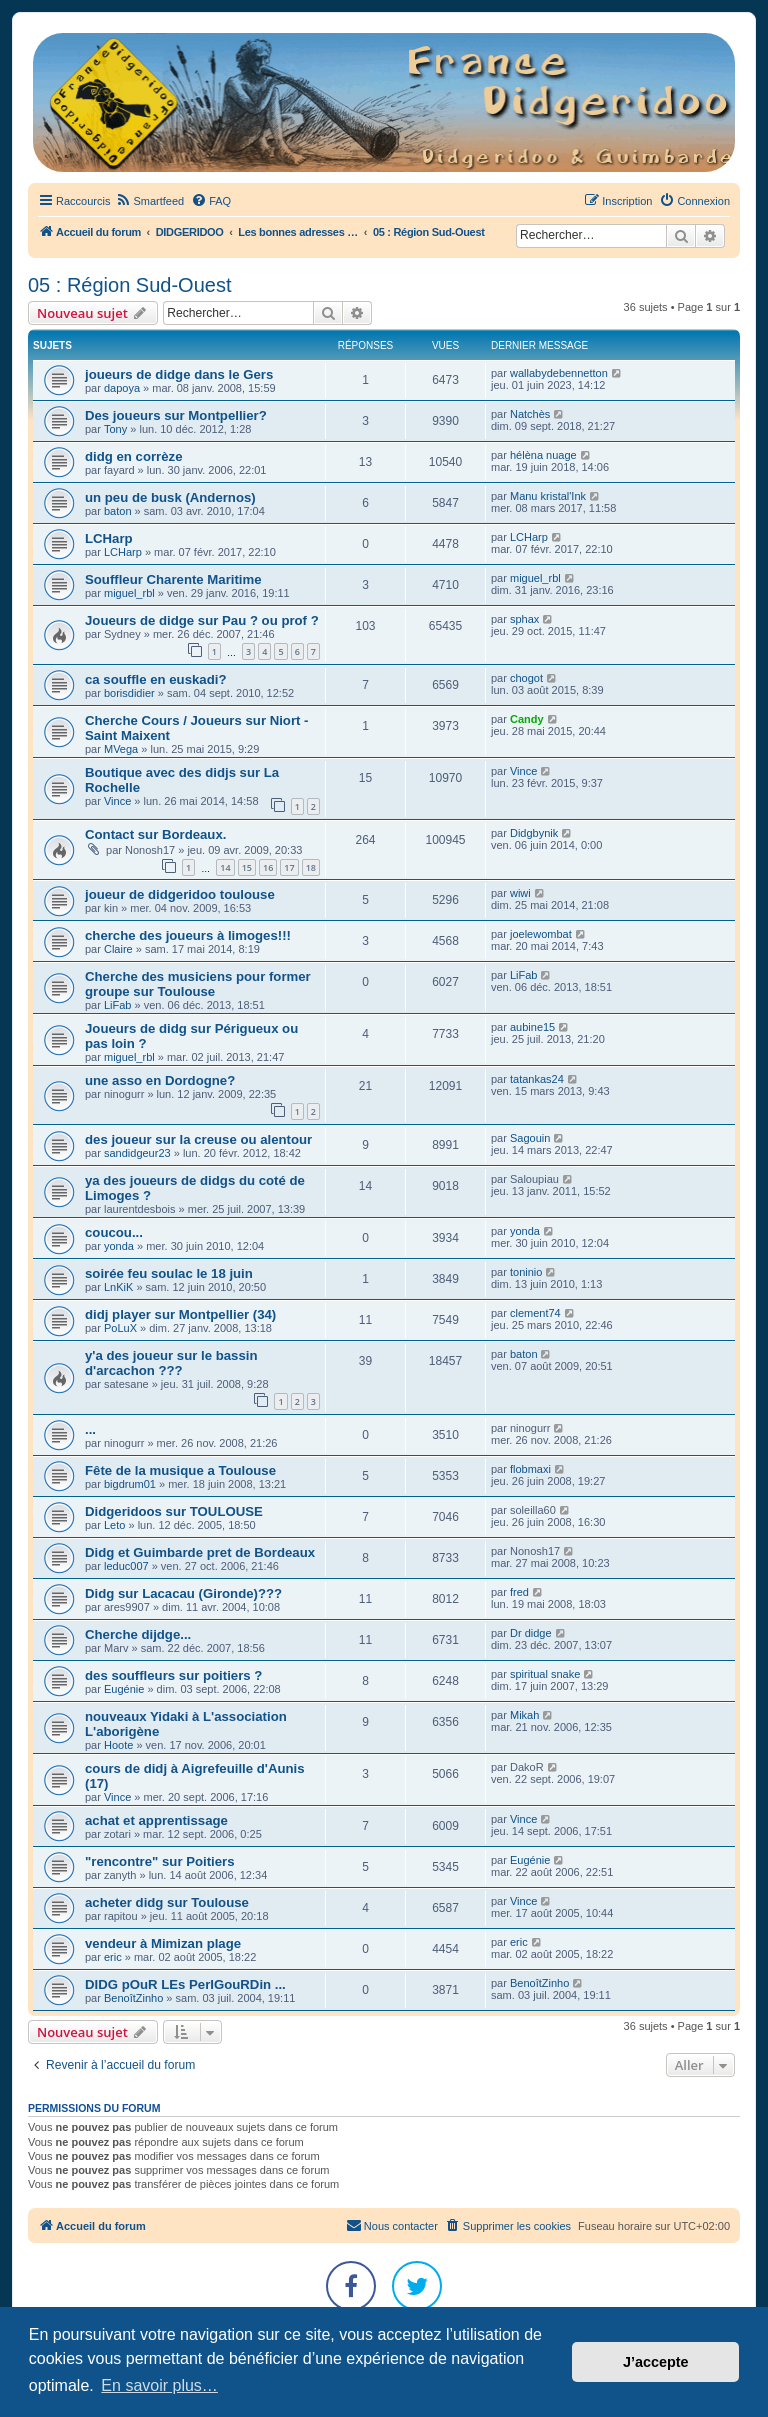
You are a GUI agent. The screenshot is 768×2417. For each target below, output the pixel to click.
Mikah (524, 1715)
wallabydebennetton (559, 373)
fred (519, 1592)
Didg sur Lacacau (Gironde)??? (183, 1593)
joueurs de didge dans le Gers (179, 374)
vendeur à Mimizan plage (163, 1943)
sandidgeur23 (137, 1153)
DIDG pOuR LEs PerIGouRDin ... (185, 1984)
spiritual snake (545, 1674)
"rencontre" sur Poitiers (160, 1861)
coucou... (114, 1232)
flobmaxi (530, 1469)
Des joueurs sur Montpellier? (176, 415)
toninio (526, 1272)
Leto (114, 1525)
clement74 (535, 1313)
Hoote (118, 1745)
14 (225, 867)
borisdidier (129, 693)
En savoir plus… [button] (159, 2385)
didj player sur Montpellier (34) (180, 1314)
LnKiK (118, 1287)
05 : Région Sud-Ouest (129, 285)
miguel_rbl (129, 593)
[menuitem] (149, 201)
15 (247, 867)
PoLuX (120, 1328)
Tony (115, 429)
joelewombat (541, 934)
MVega (121, 749)
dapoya (122, 388)
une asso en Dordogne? (160, 1080)
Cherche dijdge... (138, 1634)
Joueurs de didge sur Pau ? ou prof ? (202, 620)
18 (311, 867)
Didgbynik (534, 833)
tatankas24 (537, 1079)
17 (289, 867)
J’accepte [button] (656, 2362)
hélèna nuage (543, 455)
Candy (527, 719)
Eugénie (124, 1689)
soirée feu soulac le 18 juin (169, 1273)
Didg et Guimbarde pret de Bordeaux (200, 1552)
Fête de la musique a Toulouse (180, 1470)
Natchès (530, 414)
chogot (526, 678)
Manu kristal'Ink (548, 496)
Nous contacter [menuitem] (392, 2225)
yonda (119, 1246)
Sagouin (530, 1138)
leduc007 (126, 1566)
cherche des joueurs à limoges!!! (188, 935)
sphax (524, 619)
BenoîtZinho (133, 1998)
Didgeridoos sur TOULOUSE (174, 1511)
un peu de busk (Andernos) (170, 497)
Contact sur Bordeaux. (155, 834)
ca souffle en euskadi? (155, 679)
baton (118, 511)
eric (113, 1957)
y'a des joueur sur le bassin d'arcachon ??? (171, 1363)
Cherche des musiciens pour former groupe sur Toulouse (198, 984)
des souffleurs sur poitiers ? (173, 1675)
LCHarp (109, 538)
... (90, 1429)
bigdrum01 (130, 1484)
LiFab (118, 1005)
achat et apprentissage (156, 1820)
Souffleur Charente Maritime (173, 579)
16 (268, 867)
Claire (118, 949)
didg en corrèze (133, 456)
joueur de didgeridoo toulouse (180, 894)
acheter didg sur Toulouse (167, 1902)
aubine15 (532, 1027)
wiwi (520, 893)
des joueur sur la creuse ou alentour (198, 1139)
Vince (117, 801)
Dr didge (531, 1633)
